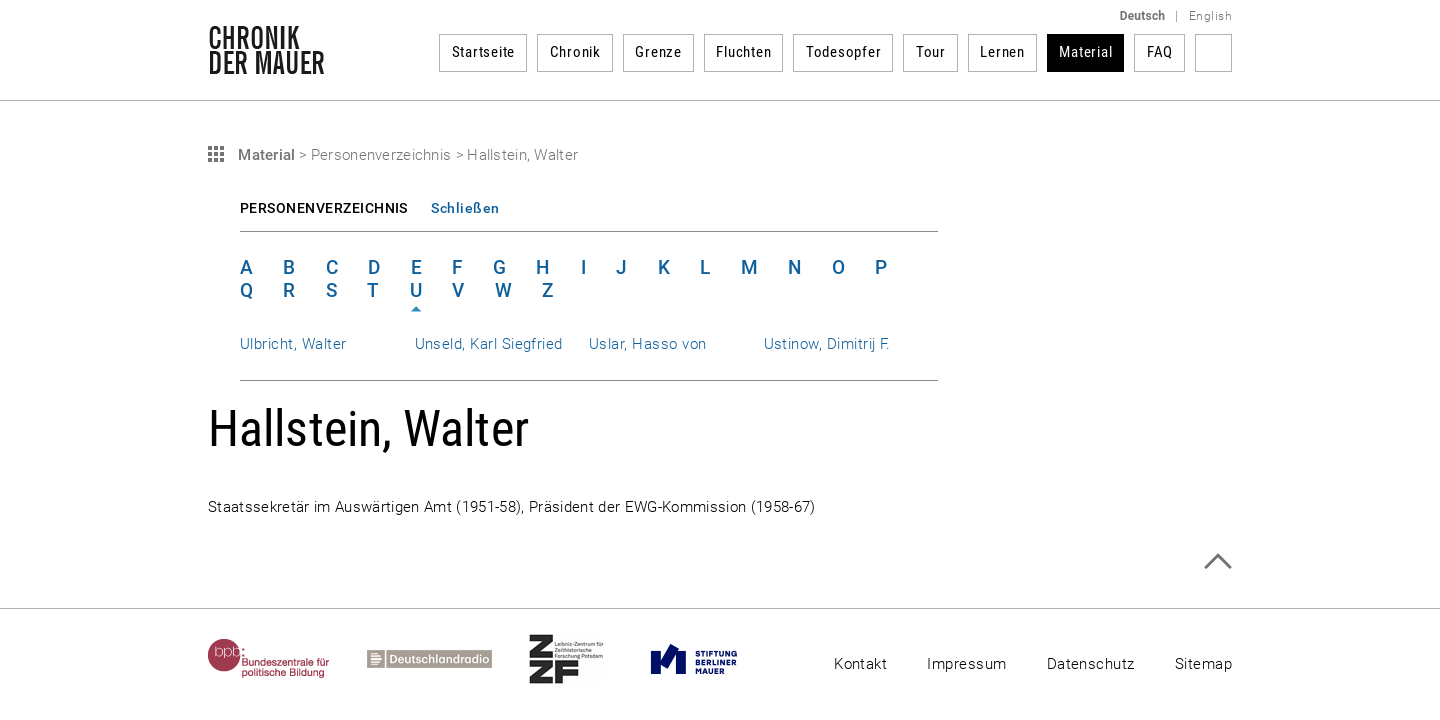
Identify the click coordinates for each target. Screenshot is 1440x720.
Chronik (575, 52)
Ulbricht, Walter (293, 344)
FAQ (1160, 52)
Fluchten (743, 52)
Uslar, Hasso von (648, 344)
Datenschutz (1091, 664)
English (1210, 16)
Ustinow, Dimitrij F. (827, 344)
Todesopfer (844, 52)
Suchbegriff (1213, 53)
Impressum (966, 664)
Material (1085, 52)
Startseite (484, 52)
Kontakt (860, 664)
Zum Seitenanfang (1217, 561)
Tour (931, 52)
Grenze (658, 52)
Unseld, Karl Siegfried (489, 344)
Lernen (1002, 52)
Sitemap (1203, 664)
